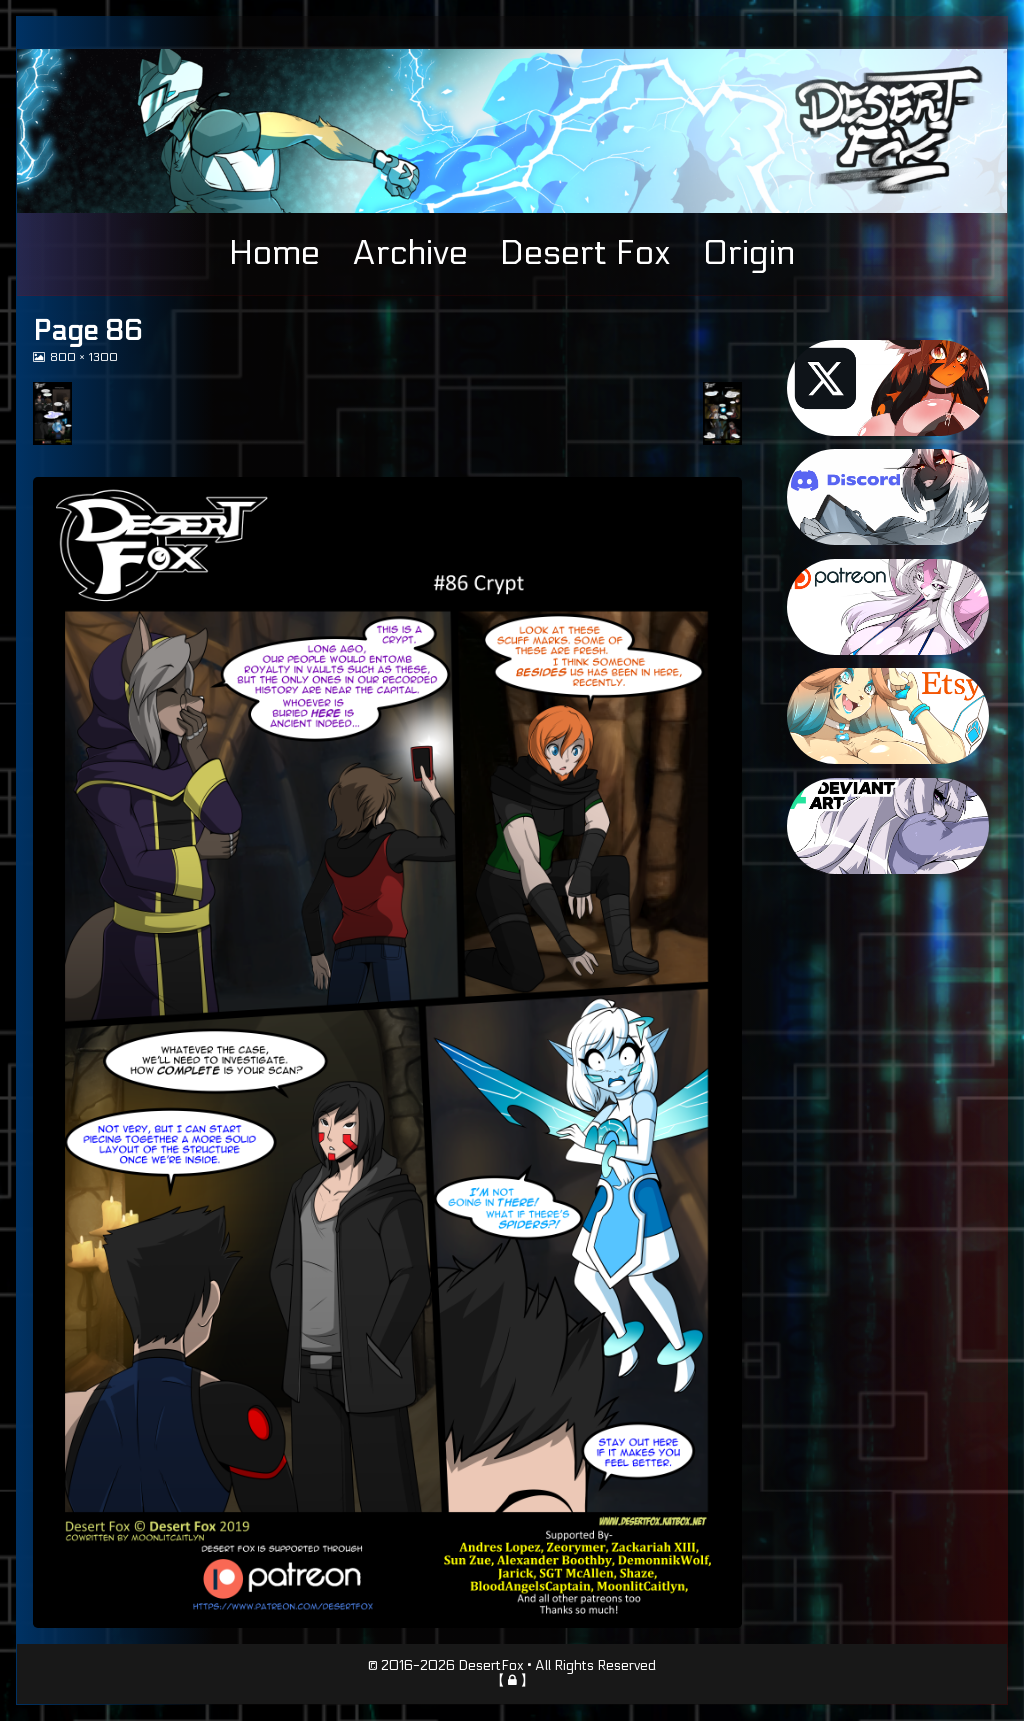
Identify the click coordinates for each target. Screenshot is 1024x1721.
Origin (749, 253)
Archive (410, 253)
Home (274, 253)
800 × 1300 (83, 357)
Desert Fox (585, 253)
